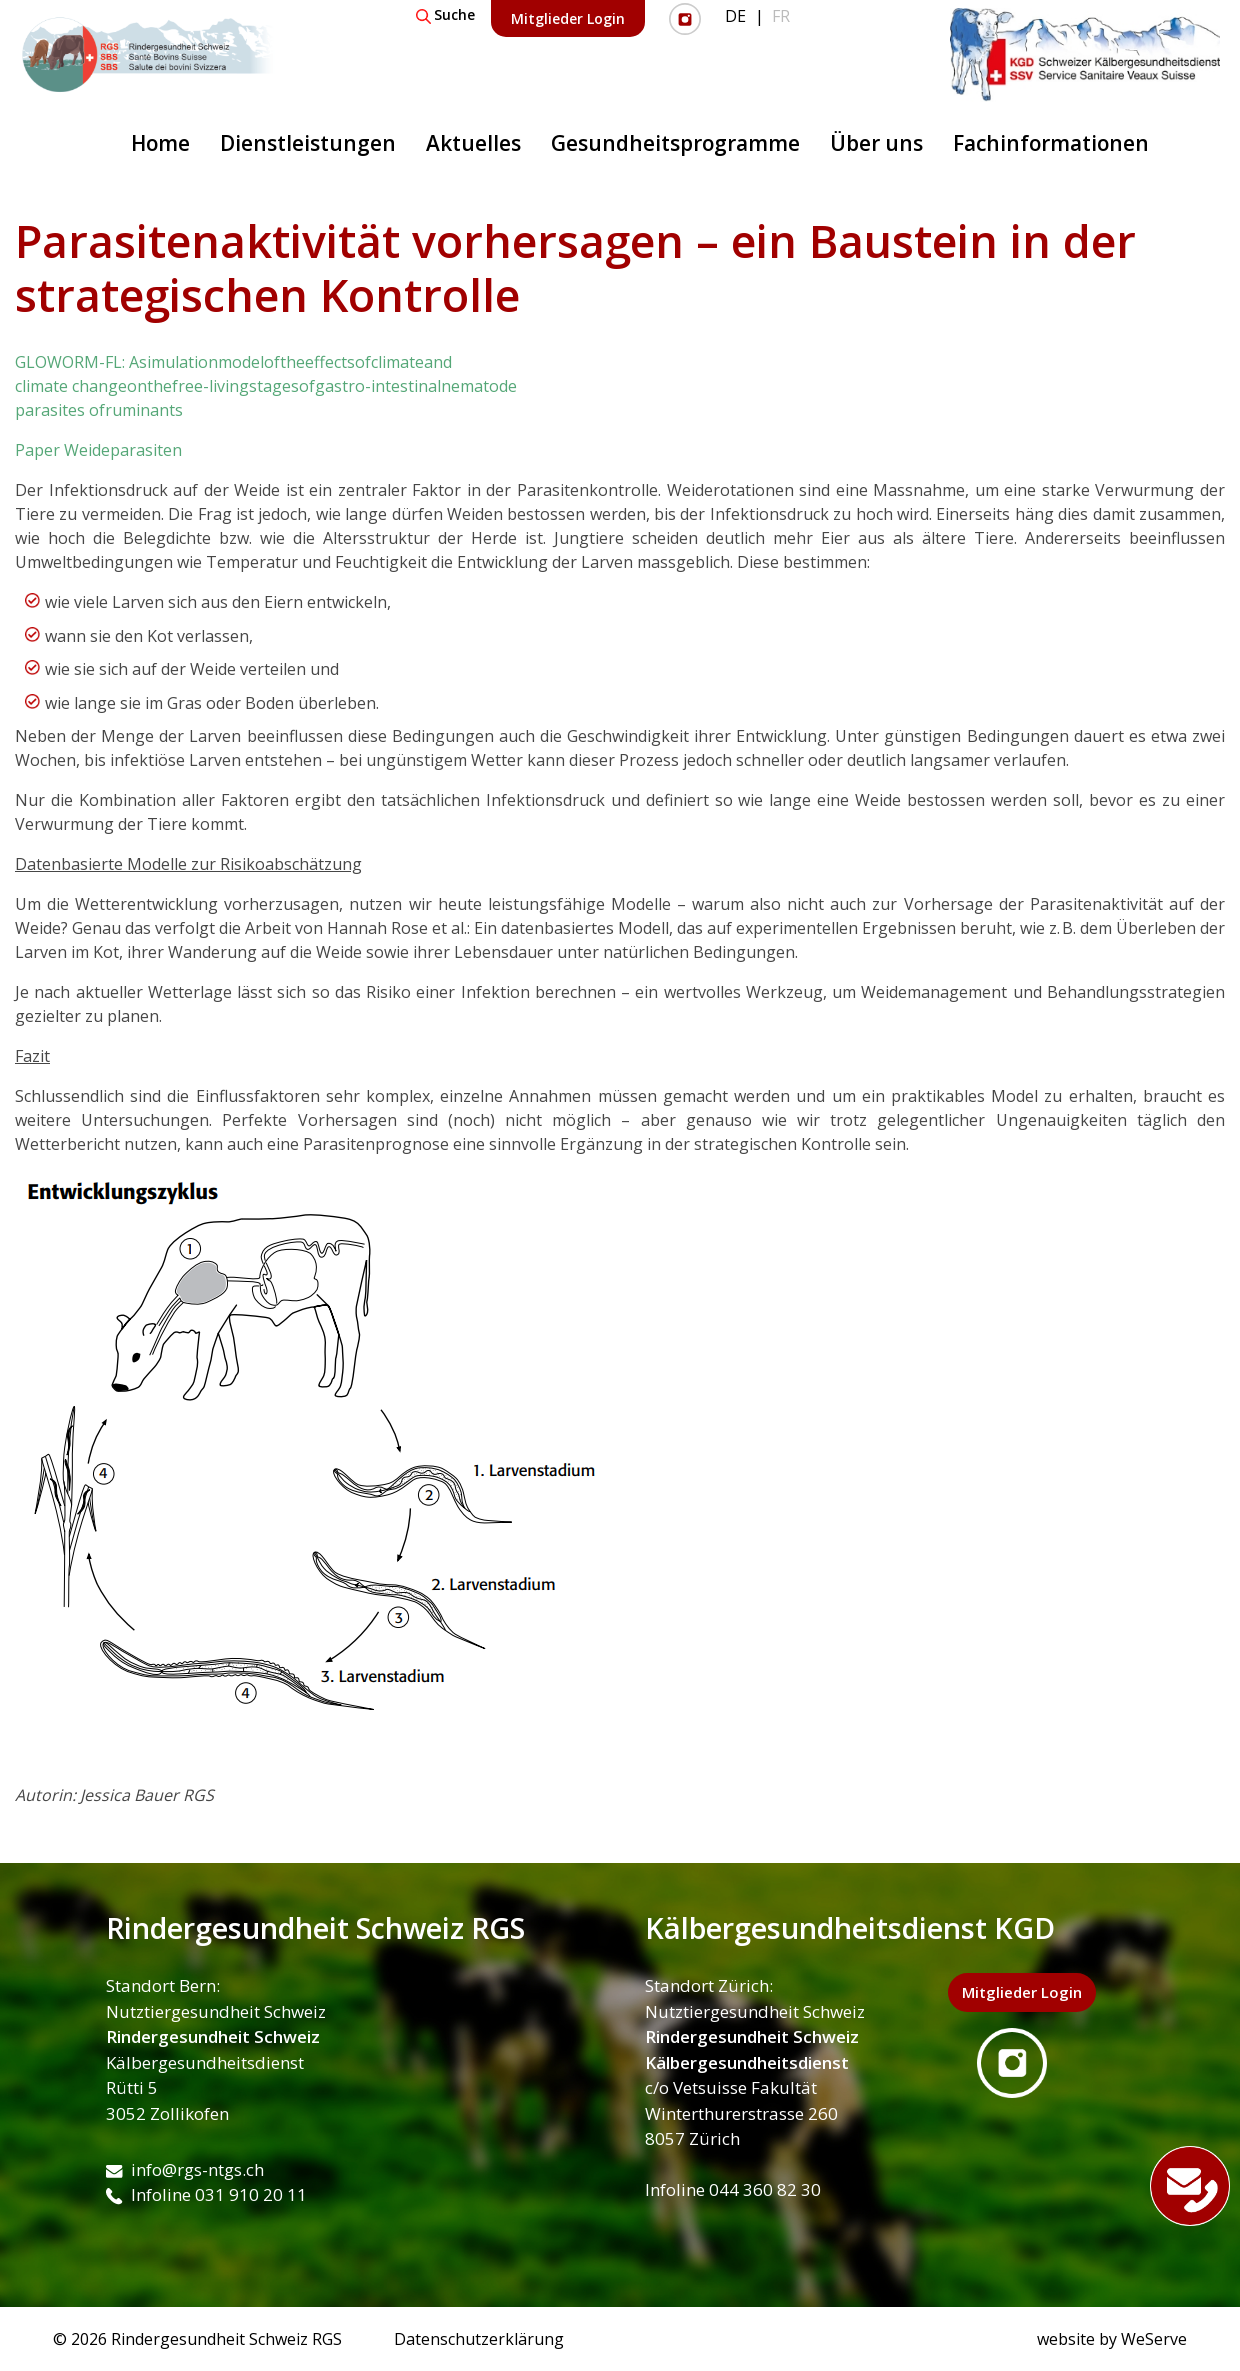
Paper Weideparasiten (98, 450)
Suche (445, 14)
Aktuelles (473, 143)
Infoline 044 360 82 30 (733, 2189)
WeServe (1154, 2339)
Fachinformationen (1051, 143)
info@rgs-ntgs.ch (185, 2169)
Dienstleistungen (308, 143)
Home (160, 143)
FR (781, 16)
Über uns (876, 143)
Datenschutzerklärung (479, 2339)
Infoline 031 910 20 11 (206, 2194)
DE (735, 16)
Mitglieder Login (568, 18)
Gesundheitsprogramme (675, 143)
